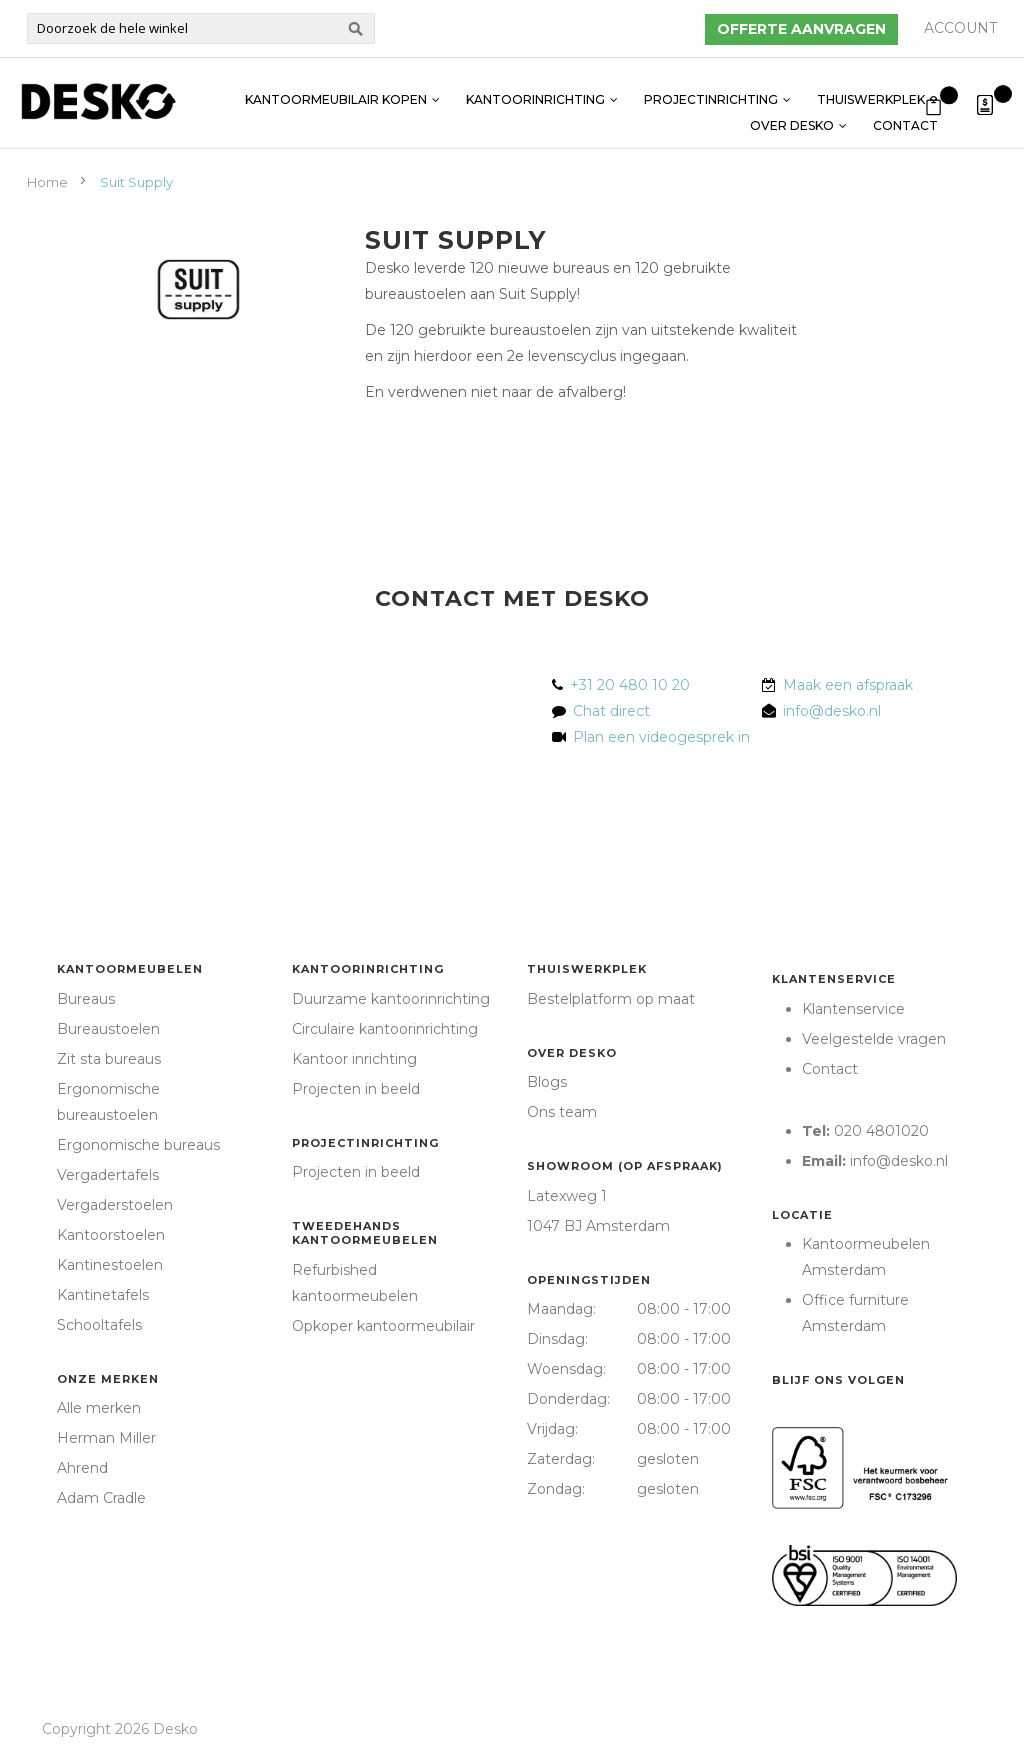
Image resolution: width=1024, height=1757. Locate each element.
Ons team (562, 1112)
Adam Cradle (101, 1498)
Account (960, 28)
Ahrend (82, 1468)
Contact (905, 115)
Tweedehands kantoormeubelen (365, 1233)
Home (49, 182)
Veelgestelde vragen (874, 1039)
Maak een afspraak (848, 685)
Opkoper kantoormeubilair (383, 1326)
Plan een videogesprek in (657, 737)
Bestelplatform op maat (611, 999)
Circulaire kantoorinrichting (385, 1029)
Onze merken (108, 1379)
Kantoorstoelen (111, 1235)
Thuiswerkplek (871, 89)
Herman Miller (106, 1438)
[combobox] (201, 28)
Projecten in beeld (356, 1089)
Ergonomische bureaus (138, 1145)
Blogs (547, 1082)
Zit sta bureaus (109, 1059)
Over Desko (792, 115)
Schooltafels (99, 1325)
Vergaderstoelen (115, 1205)
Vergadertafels (108, 1175)
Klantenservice (834, 979)
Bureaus (86, 999)
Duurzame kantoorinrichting (391, 999)
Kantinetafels (103, 1295)
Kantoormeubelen (130, 969)
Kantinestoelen (110, 1265)
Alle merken (99, 1408)
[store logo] (98, 101)
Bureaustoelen (108, 1029)
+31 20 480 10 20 (630, 685)
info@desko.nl (832, 711)
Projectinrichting (711, 89)
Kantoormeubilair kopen (336, 89)
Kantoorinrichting (535, 89)
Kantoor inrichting (354, 1059)
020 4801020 (881, 1131)
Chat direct (611, 711)
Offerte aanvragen (801, 29)
